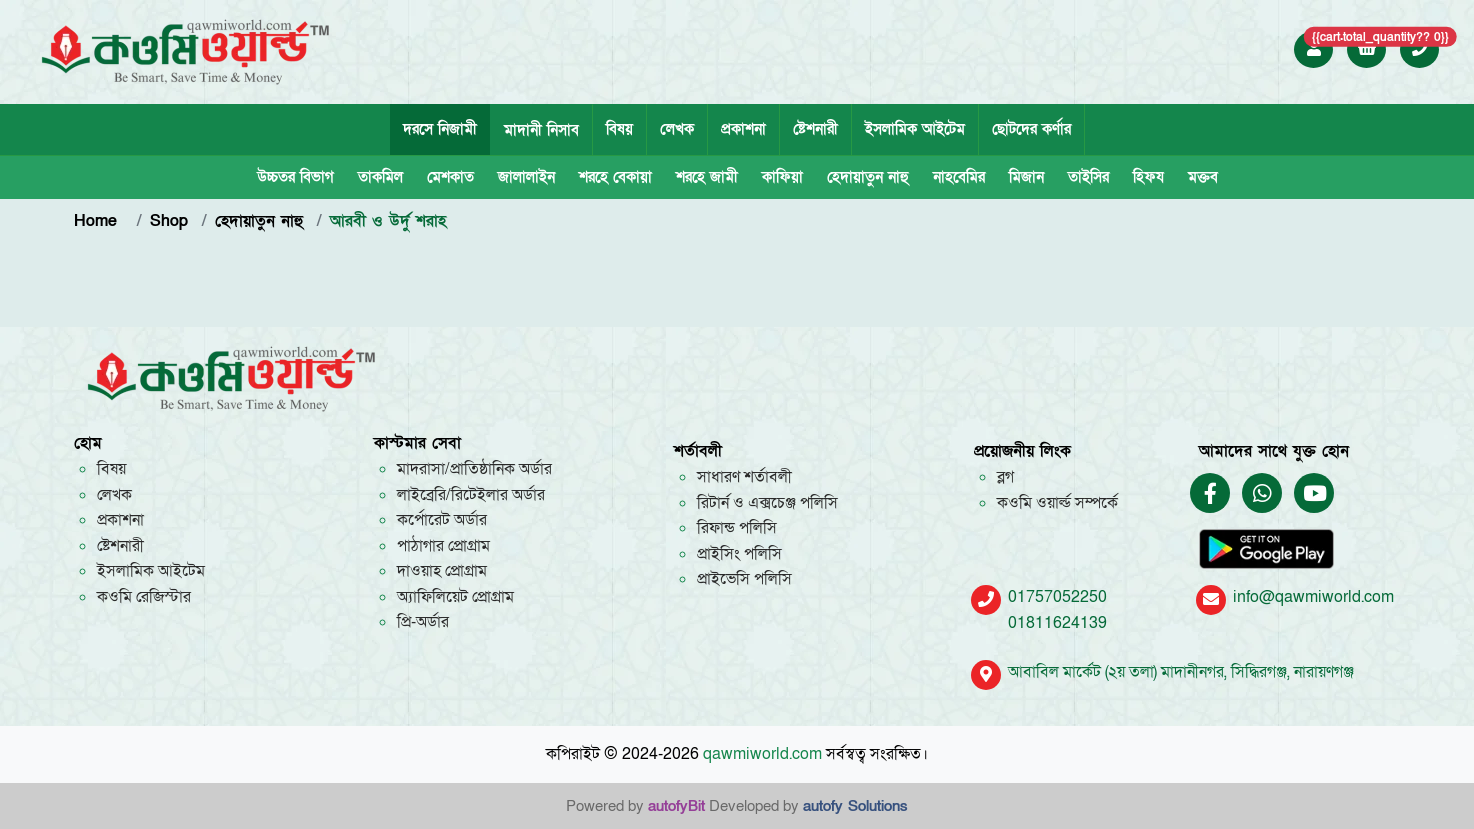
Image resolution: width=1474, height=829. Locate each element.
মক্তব (1203, 177)
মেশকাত (450, 177)
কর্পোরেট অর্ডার (442, 520)
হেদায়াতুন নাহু (868, 177)
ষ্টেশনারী (815, 129)
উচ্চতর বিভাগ (295, 177)
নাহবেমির (959, 177)
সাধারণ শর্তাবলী (744, 477)
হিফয (1148, 177)
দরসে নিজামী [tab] (440, 129)
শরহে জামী (707, 177)
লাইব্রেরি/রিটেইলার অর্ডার (471, 495)
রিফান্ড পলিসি (737, 528)
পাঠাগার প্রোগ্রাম (443, 546)
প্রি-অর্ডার (423, 622)
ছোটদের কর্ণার (1031, 129)
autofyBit (676, 806)
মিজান (1026, 177)
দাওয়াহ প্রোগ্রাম (442, 571)
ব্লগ (1005, 477)
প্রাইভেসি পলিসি (744, 579)
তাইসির (1088, 177)
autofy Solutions (855, 806)
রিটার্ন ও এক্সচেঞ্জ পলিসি (767, 503)
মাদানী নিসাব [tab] (541, 130)
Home (98, 221)
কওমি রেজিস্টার (144, 597)
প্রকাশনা (743, 129)
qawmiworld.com (762, 754)
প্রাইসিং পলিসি (739, 554)
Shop (169, 221)
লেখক (677, 129)
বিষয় (619, 129)
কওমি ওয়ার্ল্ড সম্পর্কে (1057, 503)
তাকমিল (380, 177)
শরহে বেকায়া (615, 177)
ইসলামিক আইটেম (915, 129)
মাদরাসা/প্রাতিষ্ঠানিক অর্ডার (474, 469)
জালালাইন (526, 177)
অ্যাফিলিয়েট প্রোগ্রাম (455, 597)
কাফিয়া (782, 177)
